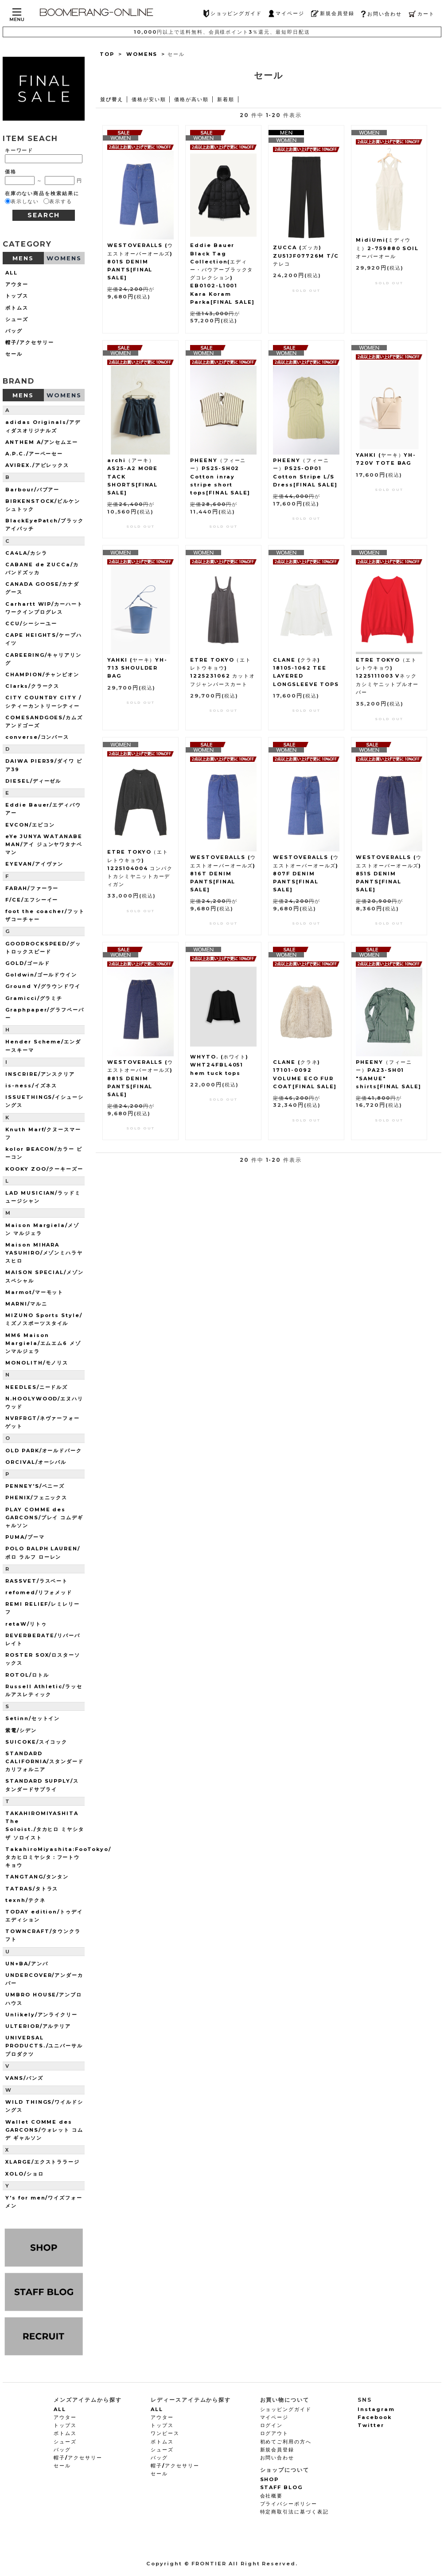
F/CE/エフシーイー (31, 900)
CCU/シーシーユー (31, 623)
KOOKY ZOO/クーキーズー (44, 1169)
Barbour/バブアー (32, 489)
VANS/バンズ (24, 2078)
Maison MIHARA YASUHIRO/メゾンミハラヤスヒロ (44, 1253)
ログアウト (274, 2433)
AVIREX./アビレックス (37, 465)
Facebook (375, 2417)
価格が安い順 (149, 99)
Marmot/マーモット (34, 1292)
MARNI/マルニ (26, 1304)
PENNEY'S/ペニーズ (35, 1486)
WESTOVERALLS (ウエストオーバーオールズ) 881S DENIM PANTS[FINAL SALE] (140, 1078)
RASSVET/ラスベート (36, 1581)
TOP (107, 54)
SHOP (269, 2479)
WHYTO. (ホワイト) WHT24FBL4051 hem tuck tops (219, 1065)
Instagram (376, 2409)
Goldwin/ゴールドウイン (41, 975)
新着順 (225, 99)
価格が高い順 (191, 99)
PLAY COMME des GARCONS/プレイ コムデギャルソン (44, 1517)
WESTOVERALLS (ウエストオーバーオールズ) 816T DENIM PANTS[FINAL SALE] (223, 873)
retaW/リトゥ (26, 1624)
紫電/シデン (21, 1730)
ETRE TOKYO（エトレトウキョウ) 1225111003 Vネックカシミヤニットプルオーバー (387, 676)
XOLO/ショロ (24, 2174)
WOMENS (142, 54)
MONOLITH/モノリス (36, 1363)
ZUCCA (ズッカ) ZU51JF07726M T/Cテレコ (306, 255)
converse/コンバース (37, 737)
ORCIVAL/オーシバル (35, 1462)
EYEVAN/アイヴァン (34, 864)
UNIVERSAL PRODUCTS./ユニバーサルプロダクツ (44, 2046)
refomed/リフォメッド (38, 1592)
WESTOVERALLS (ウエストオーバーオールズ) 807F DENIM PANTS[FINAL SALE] (306, 873)
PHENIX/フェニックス (36, 1497)
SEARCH (43, 215)
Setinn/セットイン (32, 1718)
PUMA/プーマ (25, 1537)
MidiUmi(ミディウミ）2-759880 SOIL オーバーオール (387, 248)
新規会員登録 (332, 13)
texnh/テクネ (25, 1900)
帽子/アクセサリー (29, 342)
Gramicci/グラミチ (33, 998)
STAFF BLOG (281, 2487)
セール (14, 354)
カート (422, 14)
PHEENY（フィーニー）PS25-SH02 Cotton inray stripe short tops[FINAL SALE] (220, 476)
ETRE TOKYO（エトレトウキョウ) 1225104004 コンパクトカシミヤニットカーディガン (140, 868)
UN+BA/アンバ (26, 1963)
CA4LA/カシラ (26, 553)
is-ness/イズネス (31, 1085)
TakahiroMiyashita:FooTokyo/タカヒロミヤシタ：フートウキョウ (58, 1857)
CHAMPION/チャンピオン (42, 674)
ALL (11, 273)
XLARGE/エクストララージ (42, 2162)
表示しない (25, 201)
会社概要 (271, 2496)
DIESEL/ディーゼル (33, 781)
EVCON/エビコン (30, 825)
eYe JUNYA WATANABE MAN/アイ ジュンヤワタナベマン (43, 844)
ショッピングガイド (232, 13)
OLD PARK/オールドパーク (43, 1450)
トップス (16, 296)
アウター (16, 284)
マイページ (286, 13)
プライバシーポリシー (289, 2504)
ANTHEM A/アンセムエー (41, 442)
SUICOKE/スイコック (36, 1742)
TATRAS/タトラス (31, 1889)
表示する (60, 201)
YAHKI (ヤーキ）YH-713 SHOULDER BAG (137, 668)
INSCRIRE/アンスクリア (40, 1074)
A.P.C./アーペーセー (34, 454)
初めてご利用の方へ (286, 2442)
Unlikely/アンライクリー (41, 2014)
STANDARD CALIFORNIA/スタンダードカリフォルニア (44, 1761)
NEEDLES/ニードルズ (36, 1387)
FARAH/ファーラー (31, 888)
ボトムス (16, 308)
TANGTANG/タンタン (37, 1877)
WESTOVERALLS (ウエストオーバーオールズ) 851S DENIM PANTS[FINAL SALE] (389, 873)
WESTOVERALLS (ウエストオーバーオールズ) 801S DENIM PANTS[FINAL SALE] (140, 261)
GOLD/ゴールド (27, 963)
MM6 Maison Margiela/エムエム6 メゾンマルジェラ (43, 1343)
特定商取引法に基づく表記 (294, 2512)
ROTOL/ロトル (27, 1675)
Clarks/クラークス (32, 686)
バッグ (14, 331)
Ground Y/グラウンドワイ (43, 986)
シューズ (16, 319)
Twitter (371, 2425)
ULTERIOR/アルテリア (38, 2026)
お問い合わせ (381, 14)
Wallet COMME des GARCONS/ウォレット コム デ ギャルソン (44, 2130)
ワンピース (165, 2433)
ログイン (271, 2425)
